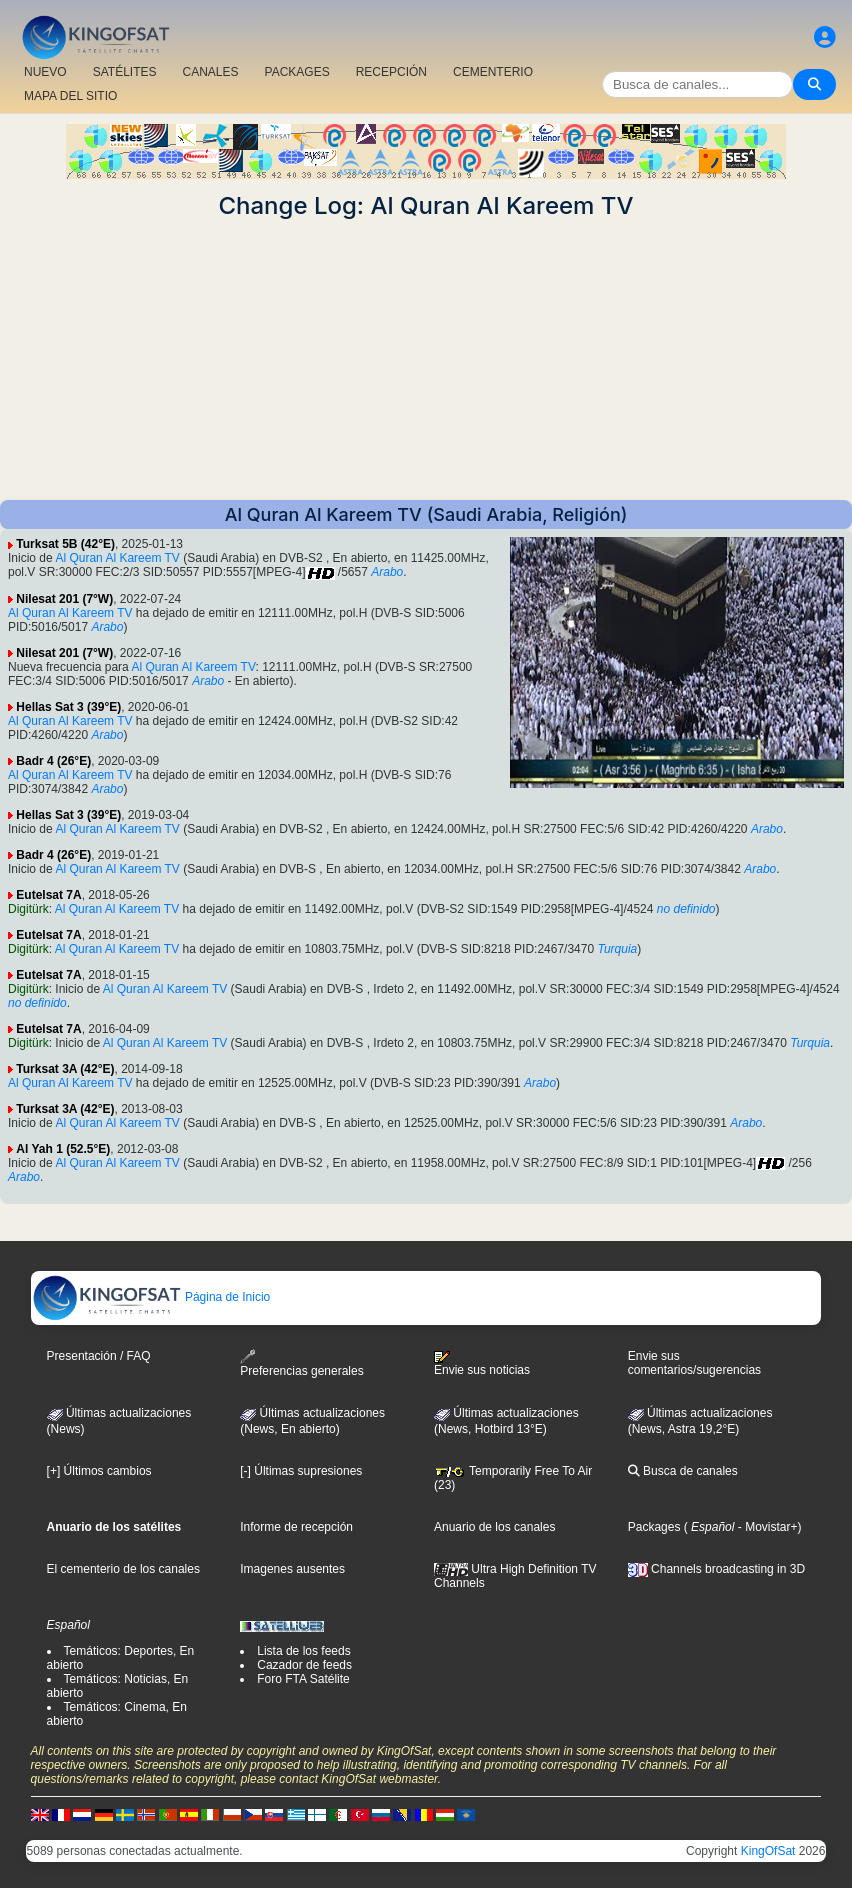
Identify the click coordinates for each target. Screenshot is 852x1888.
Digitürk (28, 909)
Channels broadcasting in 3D (716, 1569)
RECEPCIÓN (391, 72)
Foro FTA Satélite (303, 1679)
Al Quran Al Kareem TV (117, 558)
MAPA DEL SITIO (70, 96)
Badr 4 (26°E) (53, 761)
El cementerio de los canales (123, 1569)
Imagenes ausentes (292, 1569)
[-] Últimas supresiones (301, 1471)
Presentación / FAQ (99, 1356)
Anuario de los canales (494, 1527)
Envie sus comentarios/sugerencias (694, 1363)
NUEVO (45, 72)
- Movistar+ (765, 1527)
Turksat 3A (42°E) (65, 1069)
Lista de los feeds (303, 1651)
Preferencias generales (301, 1363)
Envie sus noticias (482, 1364)
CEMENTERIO (493, 72)
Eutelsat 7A (48, 895)
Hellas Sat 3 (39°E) (68, 707)
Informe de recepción (296, 1527)
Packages (654, 1527)
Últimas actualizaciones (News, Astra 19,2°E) (700, 1421)
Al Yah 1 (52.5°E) (63, 1149)
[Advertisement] (426, 360)
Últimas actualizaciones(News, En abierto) (312, 1421)
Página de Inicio (151, 1297)
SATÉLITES (125, 72)
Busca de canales (683, 1471)
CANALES (210, 72)
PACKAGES (297, 72)
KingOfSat (768, 1851)
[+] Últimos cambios (99, 1471)
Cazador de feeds (304, 1665)
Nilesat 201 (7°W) (64, 599)
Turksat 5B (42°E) (65, 544)
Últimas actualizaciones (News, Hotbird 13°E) (506, 1421)
